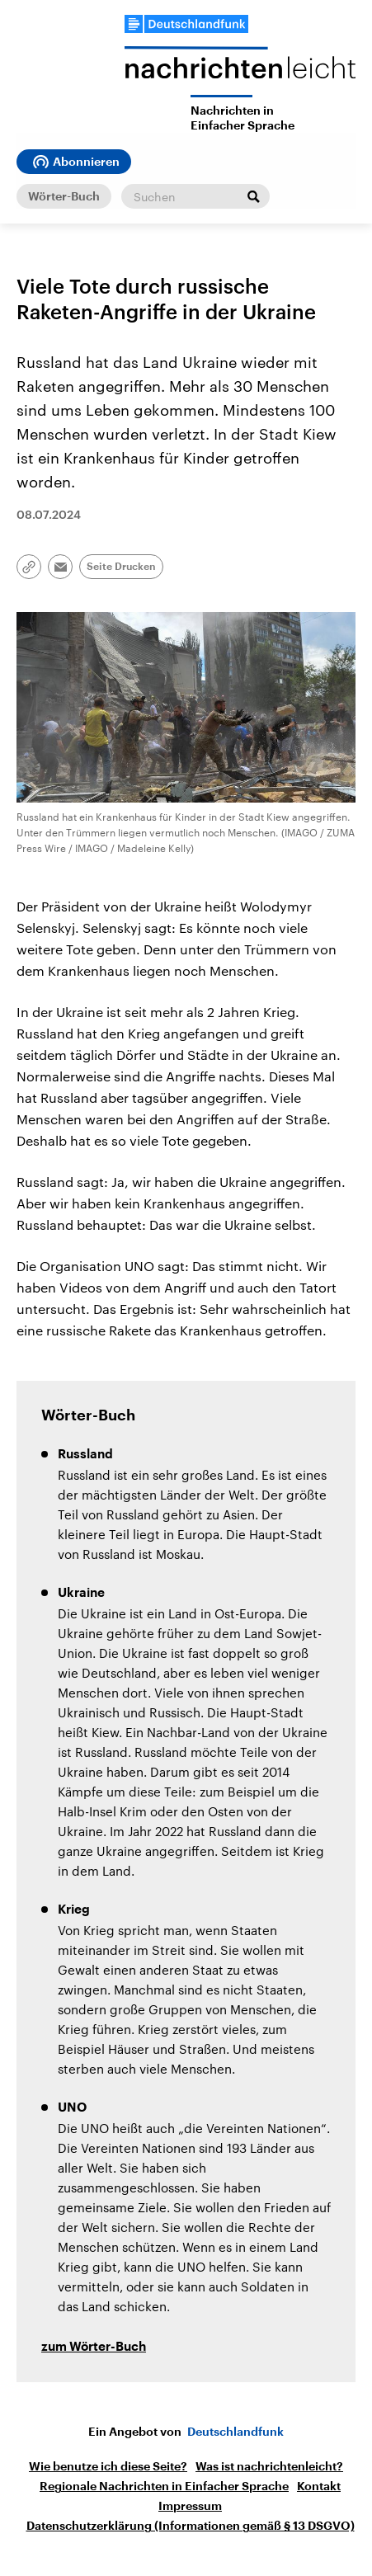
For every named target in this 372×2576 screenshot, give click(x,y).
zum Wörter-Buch (93, 2347)
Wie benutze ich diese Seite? (108, 2466)
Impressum (190, 2506)
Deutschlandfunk (235, 2431)
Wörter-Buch (64, 196)
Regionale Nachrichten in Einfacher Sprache (164, 2486)
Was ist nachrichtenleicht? (269, 2466)
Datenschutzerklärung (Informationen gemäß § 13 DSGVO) (190, 2525)
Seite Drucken (121, 567)
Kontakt (319, 2486)
